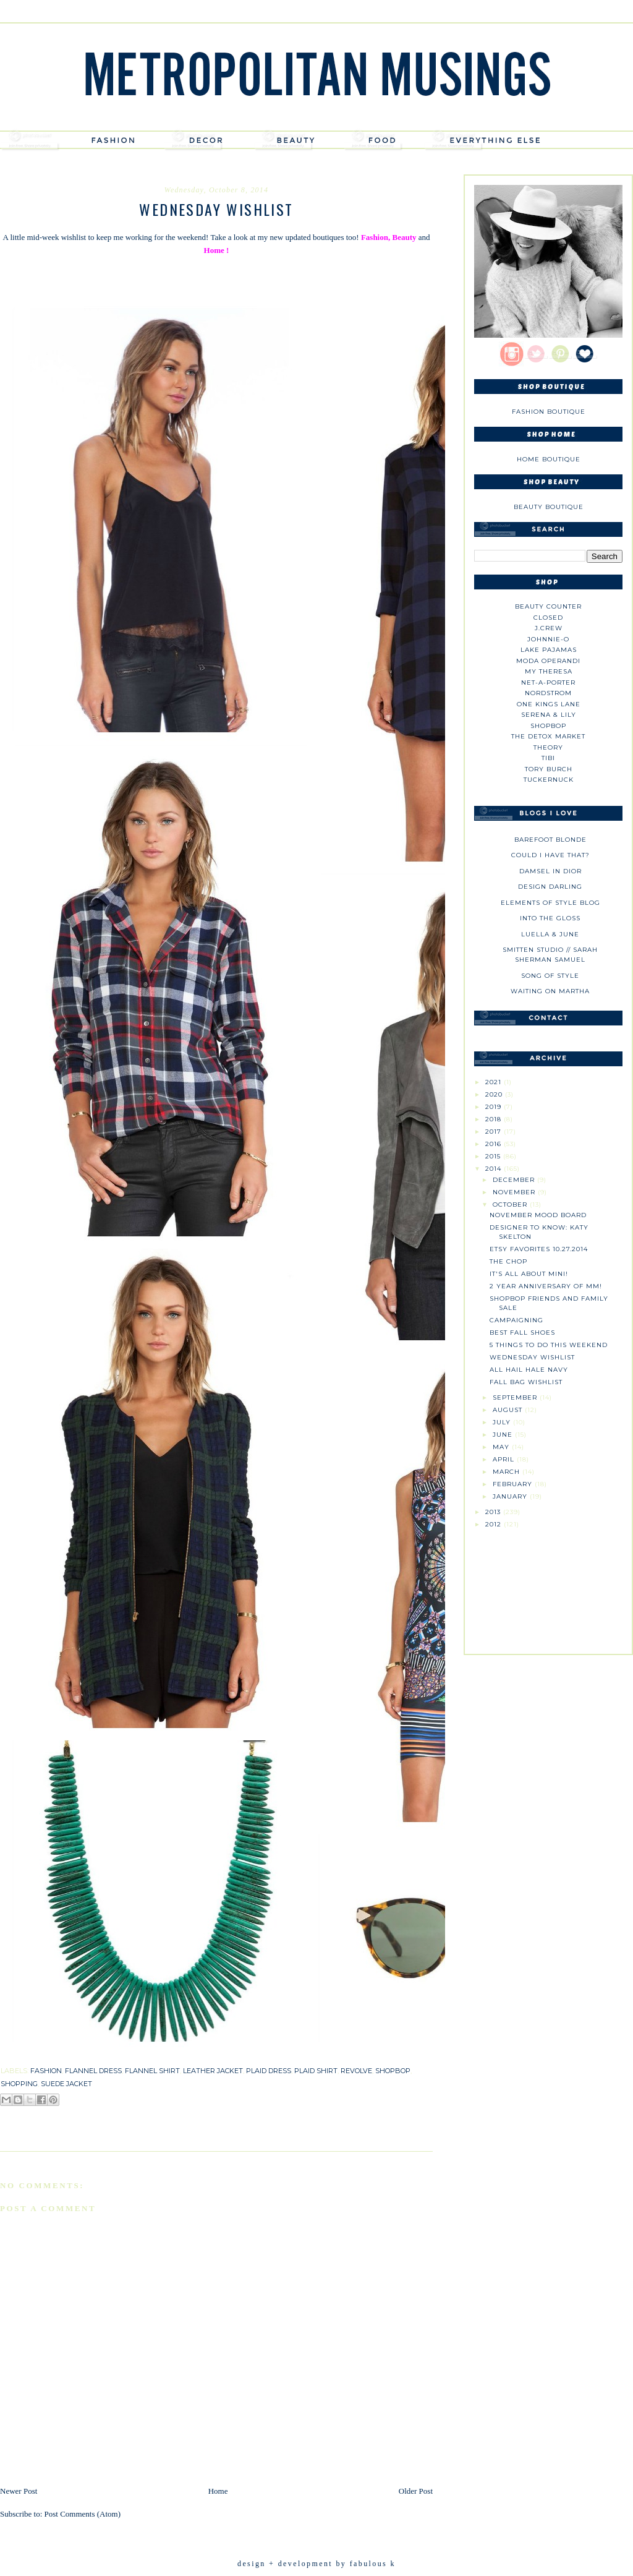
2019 (494, 1107)
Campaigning (516, 1320)
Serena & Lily (548, 715)
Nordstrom (548, 693)
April (505, 1459)
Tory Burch (548, 769)
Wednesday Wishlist (532, 1357)
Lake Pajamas (548, 650)
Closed (548, 618)
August (509, 1410)
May (502, 1447)
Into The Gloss (550, 918)
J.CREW (549, 628)
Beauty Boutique (549, 507)
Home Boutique (548, 459)
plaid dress (268, 2070)
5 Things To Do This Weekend (549, 1345)
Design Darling (550, 887)
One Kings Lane (548, 704)
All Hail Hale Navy (529, 1370)
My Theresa (548, 671)
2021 (494, 1082)
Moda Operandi (548, 661)
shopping (19, 2083)
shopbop (392, 2070)
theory (548, 747)
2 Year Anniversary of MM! (546, 1286)
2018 (494, 1119)
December (515, 1180)
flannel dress (93, 2070)
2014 (494, 1169)
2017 (494, 1132)
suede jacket (66, 2083)
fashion (46, 2070)
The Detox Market (548, 736)
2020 (495, 1094)
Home (218, 2491)
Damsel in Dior (550, 871)
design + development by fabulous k (316, 2563)
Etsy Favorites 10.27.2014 (539, 1249)
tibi (548, 758)
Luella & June (550, 934)
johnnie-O (548, 639)
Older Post (416, 2491)
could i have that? (550, 855)
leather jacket (213, 2070)
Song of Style (550, 976)
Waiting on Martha (550, 991)
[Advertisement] (548, 1586)
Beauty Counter (548, 606)
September (516, 1397)
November (515, 1192)
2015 (494, 1156)
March (507, 1472)
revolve (356, 2070)
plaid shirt (316, 2070)
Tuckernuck (549, 780)
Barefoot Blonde (550, 840)
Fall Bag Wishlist (526, 1382)
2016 (494, 1144)
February (514, 1484)
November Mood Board (538, 1215)
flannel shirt (152, 2070)
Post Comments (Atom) (83, 2513)
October (511, 1204)
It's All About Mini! (529, 1274)
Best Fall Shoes (522, 1333)
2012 (494, 1524)
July (503, 1422)
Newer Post (18, 2491)
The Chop (508, 1261)
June (504, 1435)
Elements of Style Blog (550, 903)
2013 (494, 1512)
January (511, 1496)
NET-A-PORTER (548, 682)
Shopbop (548, 726)
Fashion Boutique (548, 412)
